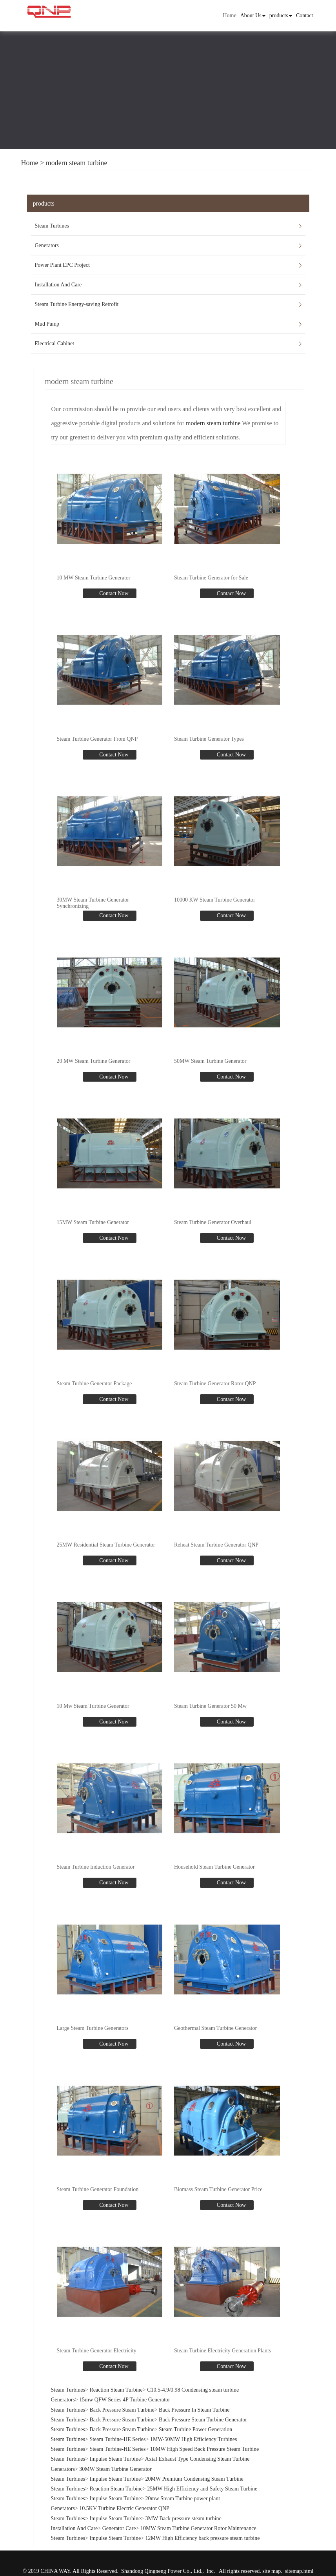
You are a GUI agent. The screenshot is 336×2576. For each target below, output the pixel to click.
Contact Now (113, 593)
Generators (47, 245)
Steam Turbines (52, 226)
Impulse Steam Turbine (115, 2458)
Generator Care (119, 2527)
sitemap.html (299, 2571)
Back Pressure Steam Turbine (121, 2409)
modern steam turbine (76, 163)
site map (271, 2571)
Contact (304, 15)
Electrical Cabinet (54, 343)
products (280, 15)
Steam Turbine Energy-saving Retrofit (77, 304)
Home (229, 15)
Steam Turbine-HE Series (117, 2439)
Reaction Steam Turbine (115, 2389)
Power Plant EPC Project (62, 265)
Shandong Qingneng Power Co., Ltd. (161, 2571)
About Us (252, 15)
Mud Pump (47, 324)
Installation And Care (58, 285)
